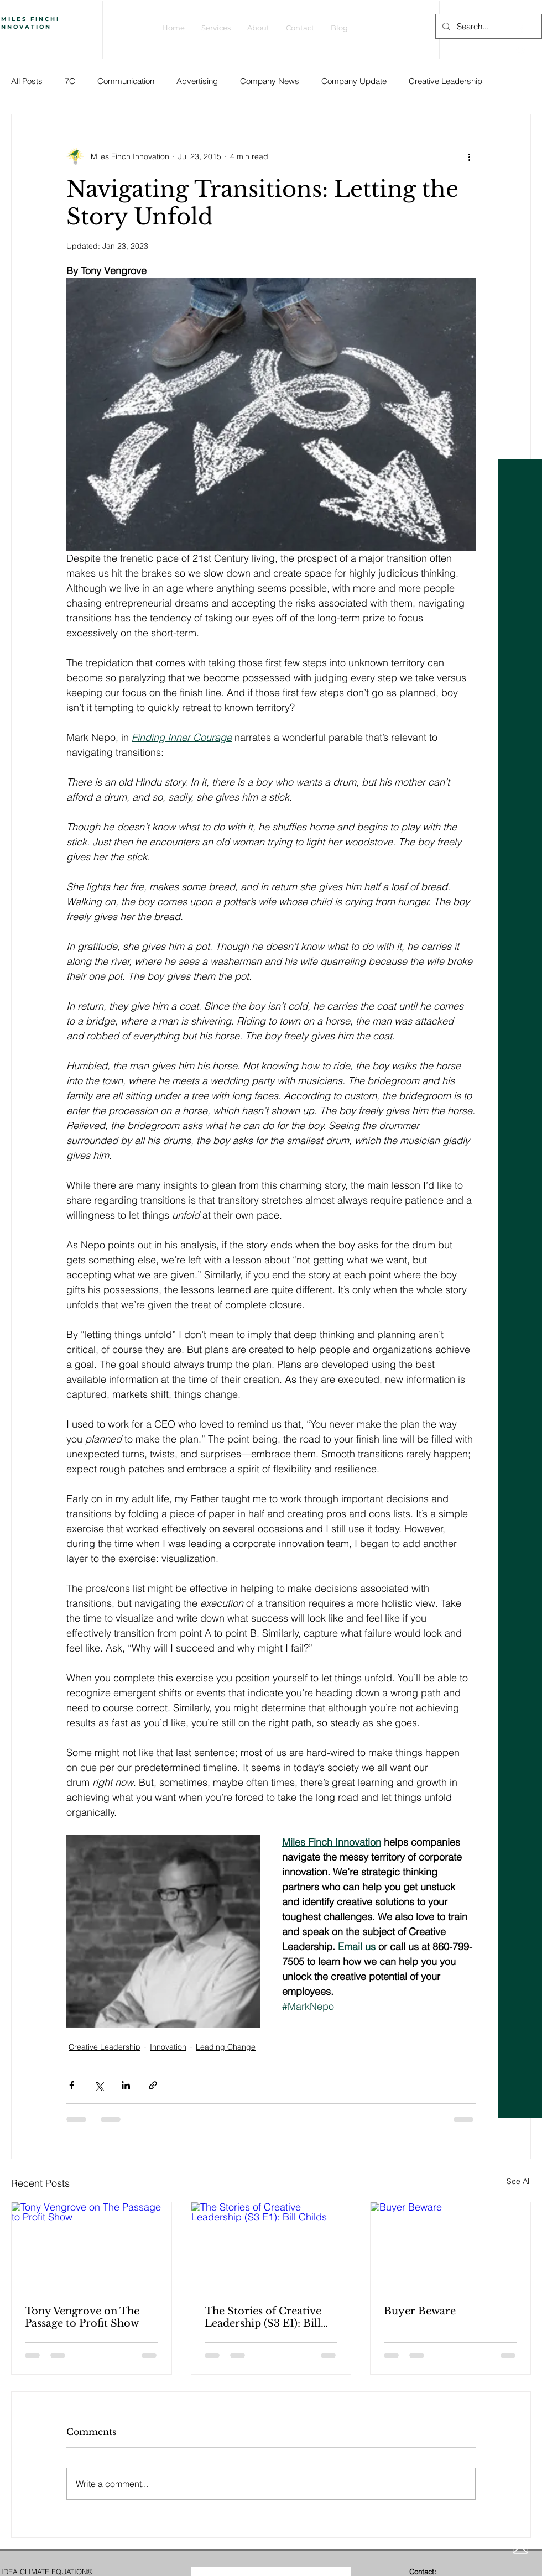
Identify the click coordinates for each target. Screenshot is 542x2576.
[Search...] (487, 26)
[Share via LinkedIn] (126, 2085)
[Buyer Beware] (450, 2247)
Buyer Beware (420, 2311)
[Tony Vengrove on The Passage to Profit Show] (91, 2247)
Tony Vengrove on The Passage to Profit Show (82, 2317)
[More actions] (469, 156)
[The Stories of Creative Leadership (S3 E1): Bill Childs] (271, 2247)
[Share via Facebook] (71, 2085)
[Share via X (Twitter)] (98, 2085)
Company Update (354, 81)
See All (519, 2181)
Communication (125, 81)
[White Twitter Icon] (521, 48)
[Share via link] (153, 2085)
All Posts (27, 81)
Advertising (197, 81)
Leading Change (226, 2047)
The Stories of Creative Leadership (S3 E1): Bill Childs (263, 2317)
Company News (269, 81)
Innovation (168, 2047)
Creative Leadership (445, 81)
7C (70, 81)
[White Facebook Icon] (521, 29)
